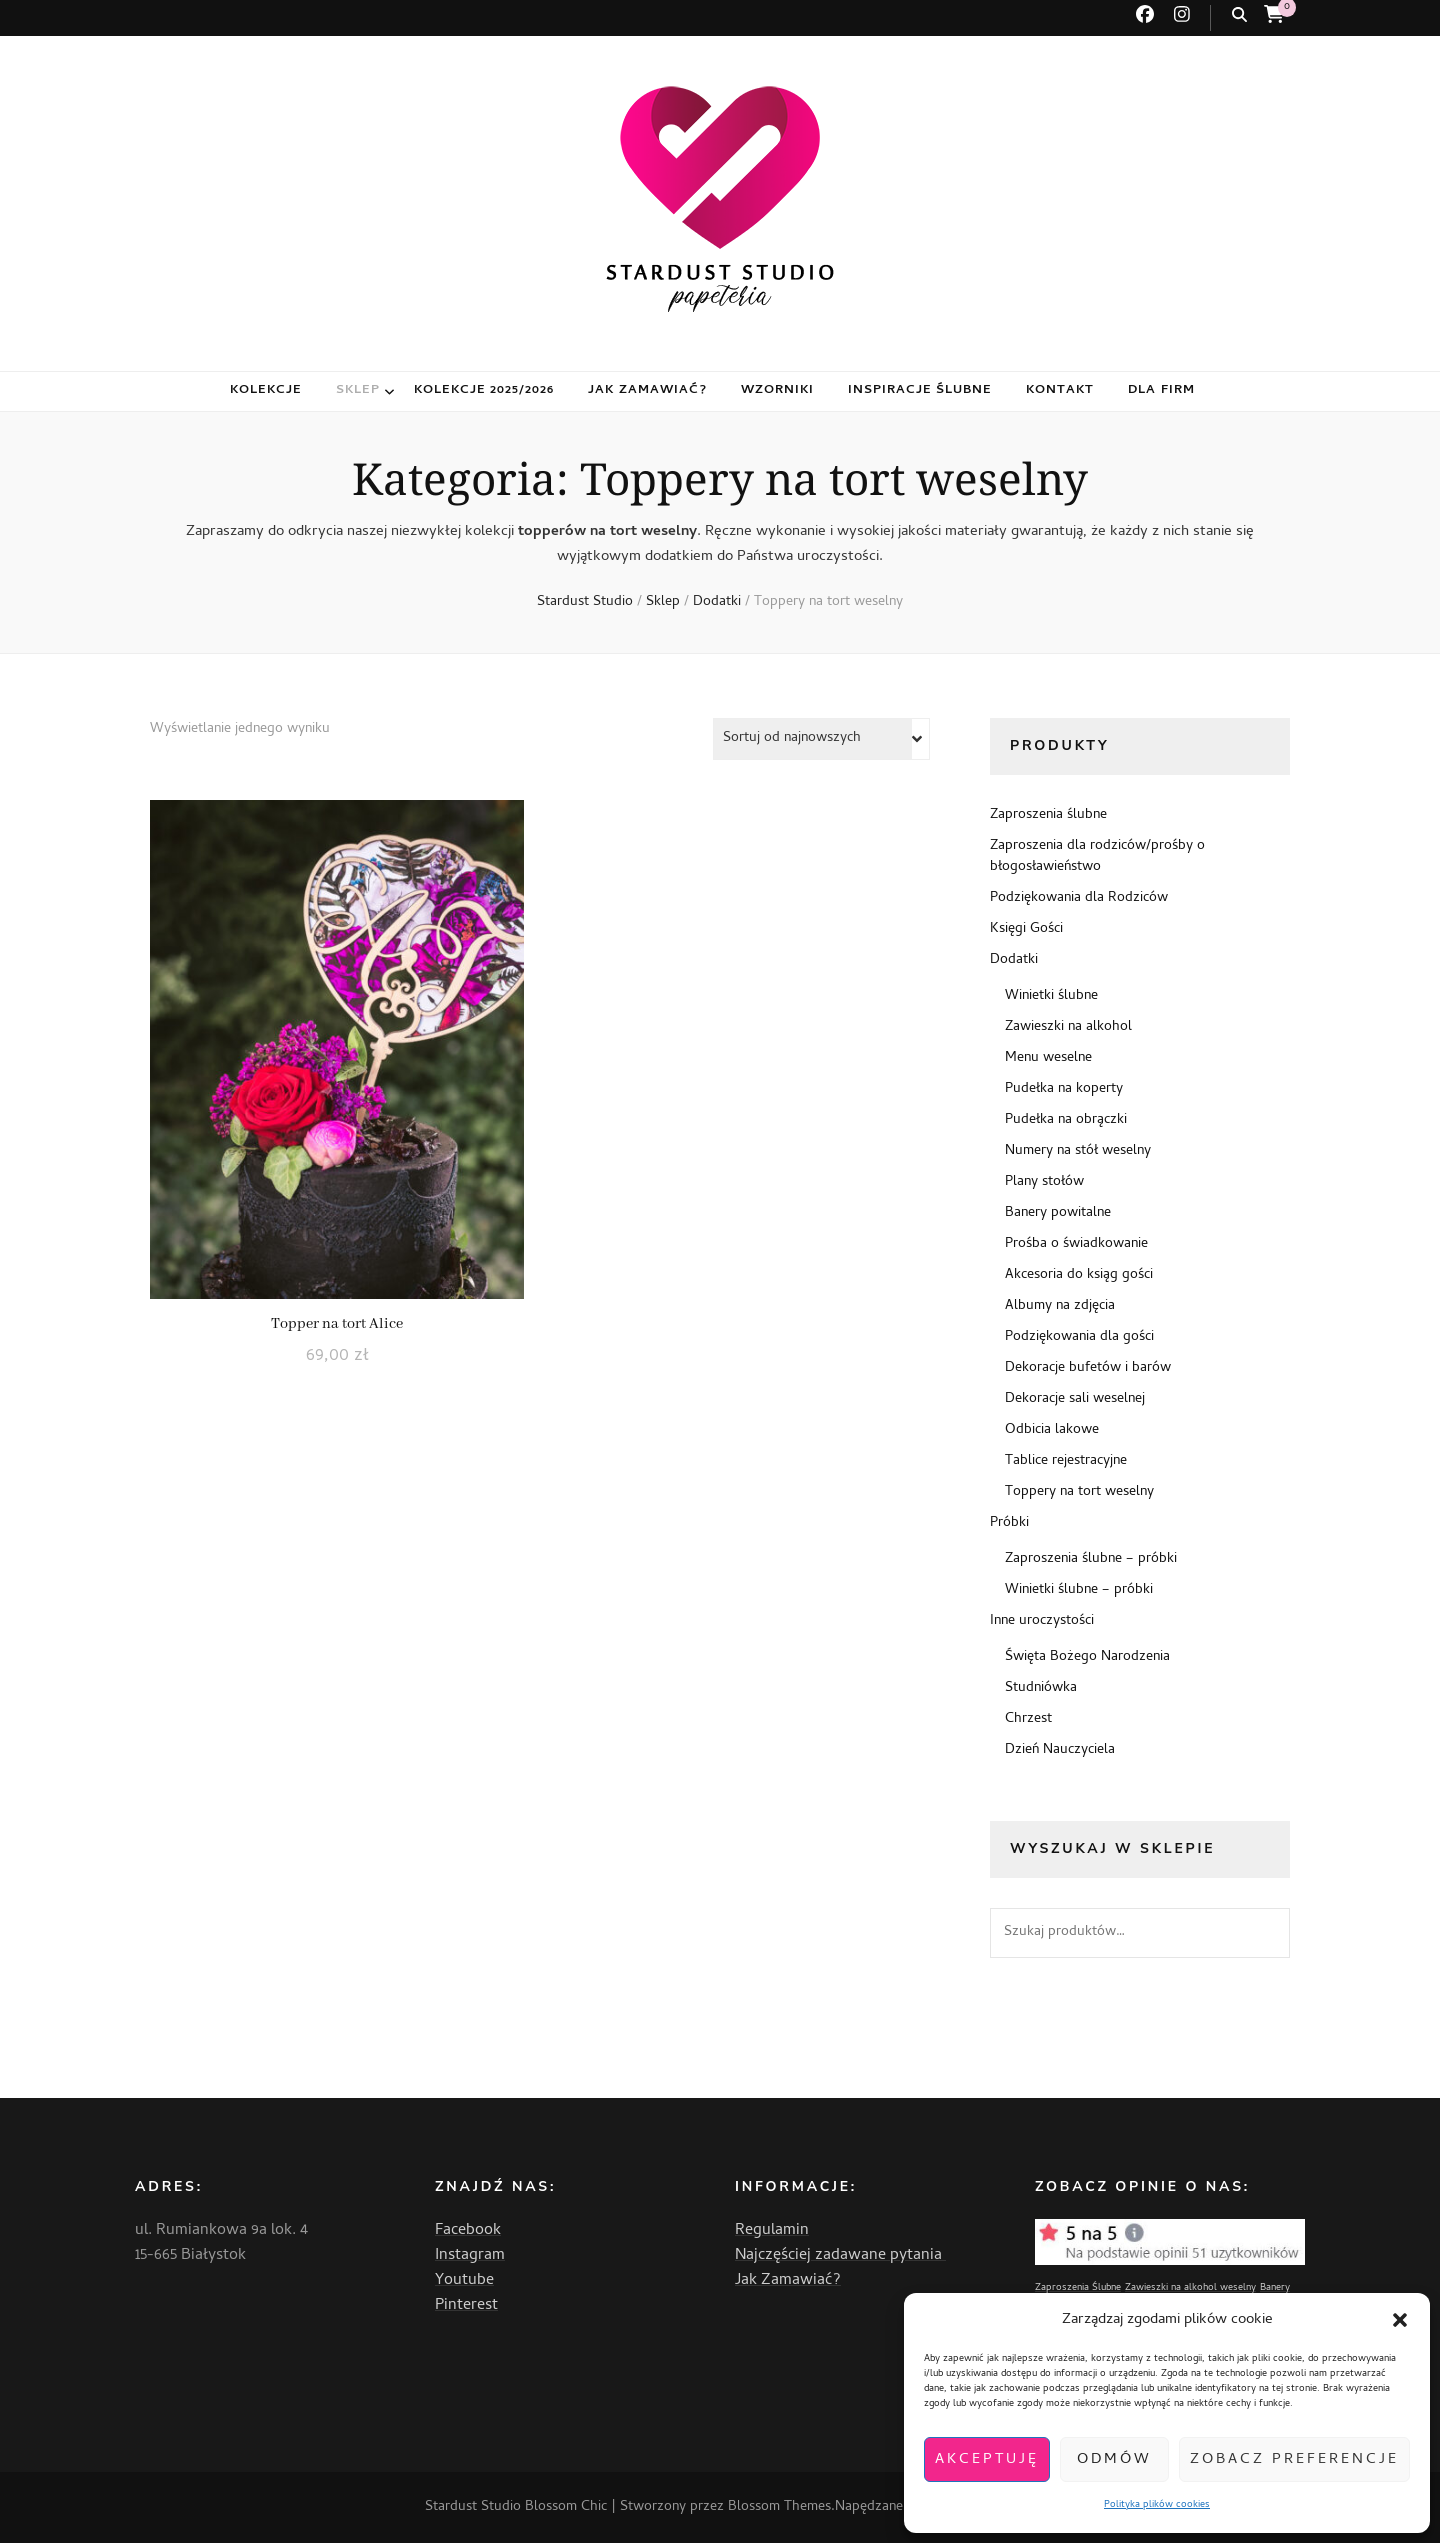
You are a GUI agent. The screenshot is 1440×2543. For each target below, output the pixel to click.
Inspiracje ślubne (920, 390)
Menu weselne (1048, 1058)
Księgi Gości (1026, 929)
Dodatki (1014, 960)
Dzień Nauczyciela (1060, 1750)
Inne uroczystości (1042, 1621)
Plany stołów (1044, 1182)
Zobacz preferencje (1294, 2460)
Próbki (1009, 1523)
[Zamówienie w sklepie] (821, 739)
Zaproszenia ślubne (1048, 815)
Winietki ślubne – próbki (1079, 1590)
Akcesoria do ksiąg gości (1079, 1275)
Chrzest (1028, 1719)
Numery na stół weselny (1078, 1151)
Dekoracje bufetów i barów (1088, 1368)
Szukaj (1265, 1933)
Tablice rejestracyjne (1066, 1461)
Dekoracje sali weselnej (1075, 1399)
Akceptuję (987, 2460)
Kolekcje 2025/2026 (484, 390)
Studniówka (1041, 1688)
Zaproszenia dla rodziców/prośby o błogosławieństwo (1097, 857)
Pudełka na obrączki (1066, 1120)
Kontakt (1060, 390)
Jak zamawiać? (647, 390)
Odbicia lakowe (1052, 1430)
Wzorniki (777, 390)
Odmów (1114, 2460)
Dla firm (1161, 390)
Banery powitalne (1058, 1213)
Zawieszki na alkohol (1068, 1027)
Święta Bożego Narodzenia (1087, 1657)
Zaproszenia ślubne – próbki (1091, 1559)
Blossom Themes (779, 2507)
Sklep (358, 390)
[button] (1400, 2320)
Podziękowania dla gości (1079, 1337)
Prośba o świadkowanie (1076, 1244)
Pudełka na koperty (1064, 1089)
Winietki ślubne (1051, 996)
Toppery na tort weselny (1079, 1492)
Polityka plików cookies (1157, 2505)
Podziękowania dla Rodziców (1079, 898)
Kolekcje (266, 390)
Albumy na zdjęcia (1060, 1306)
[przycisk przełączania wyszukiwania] (1239, 16)
